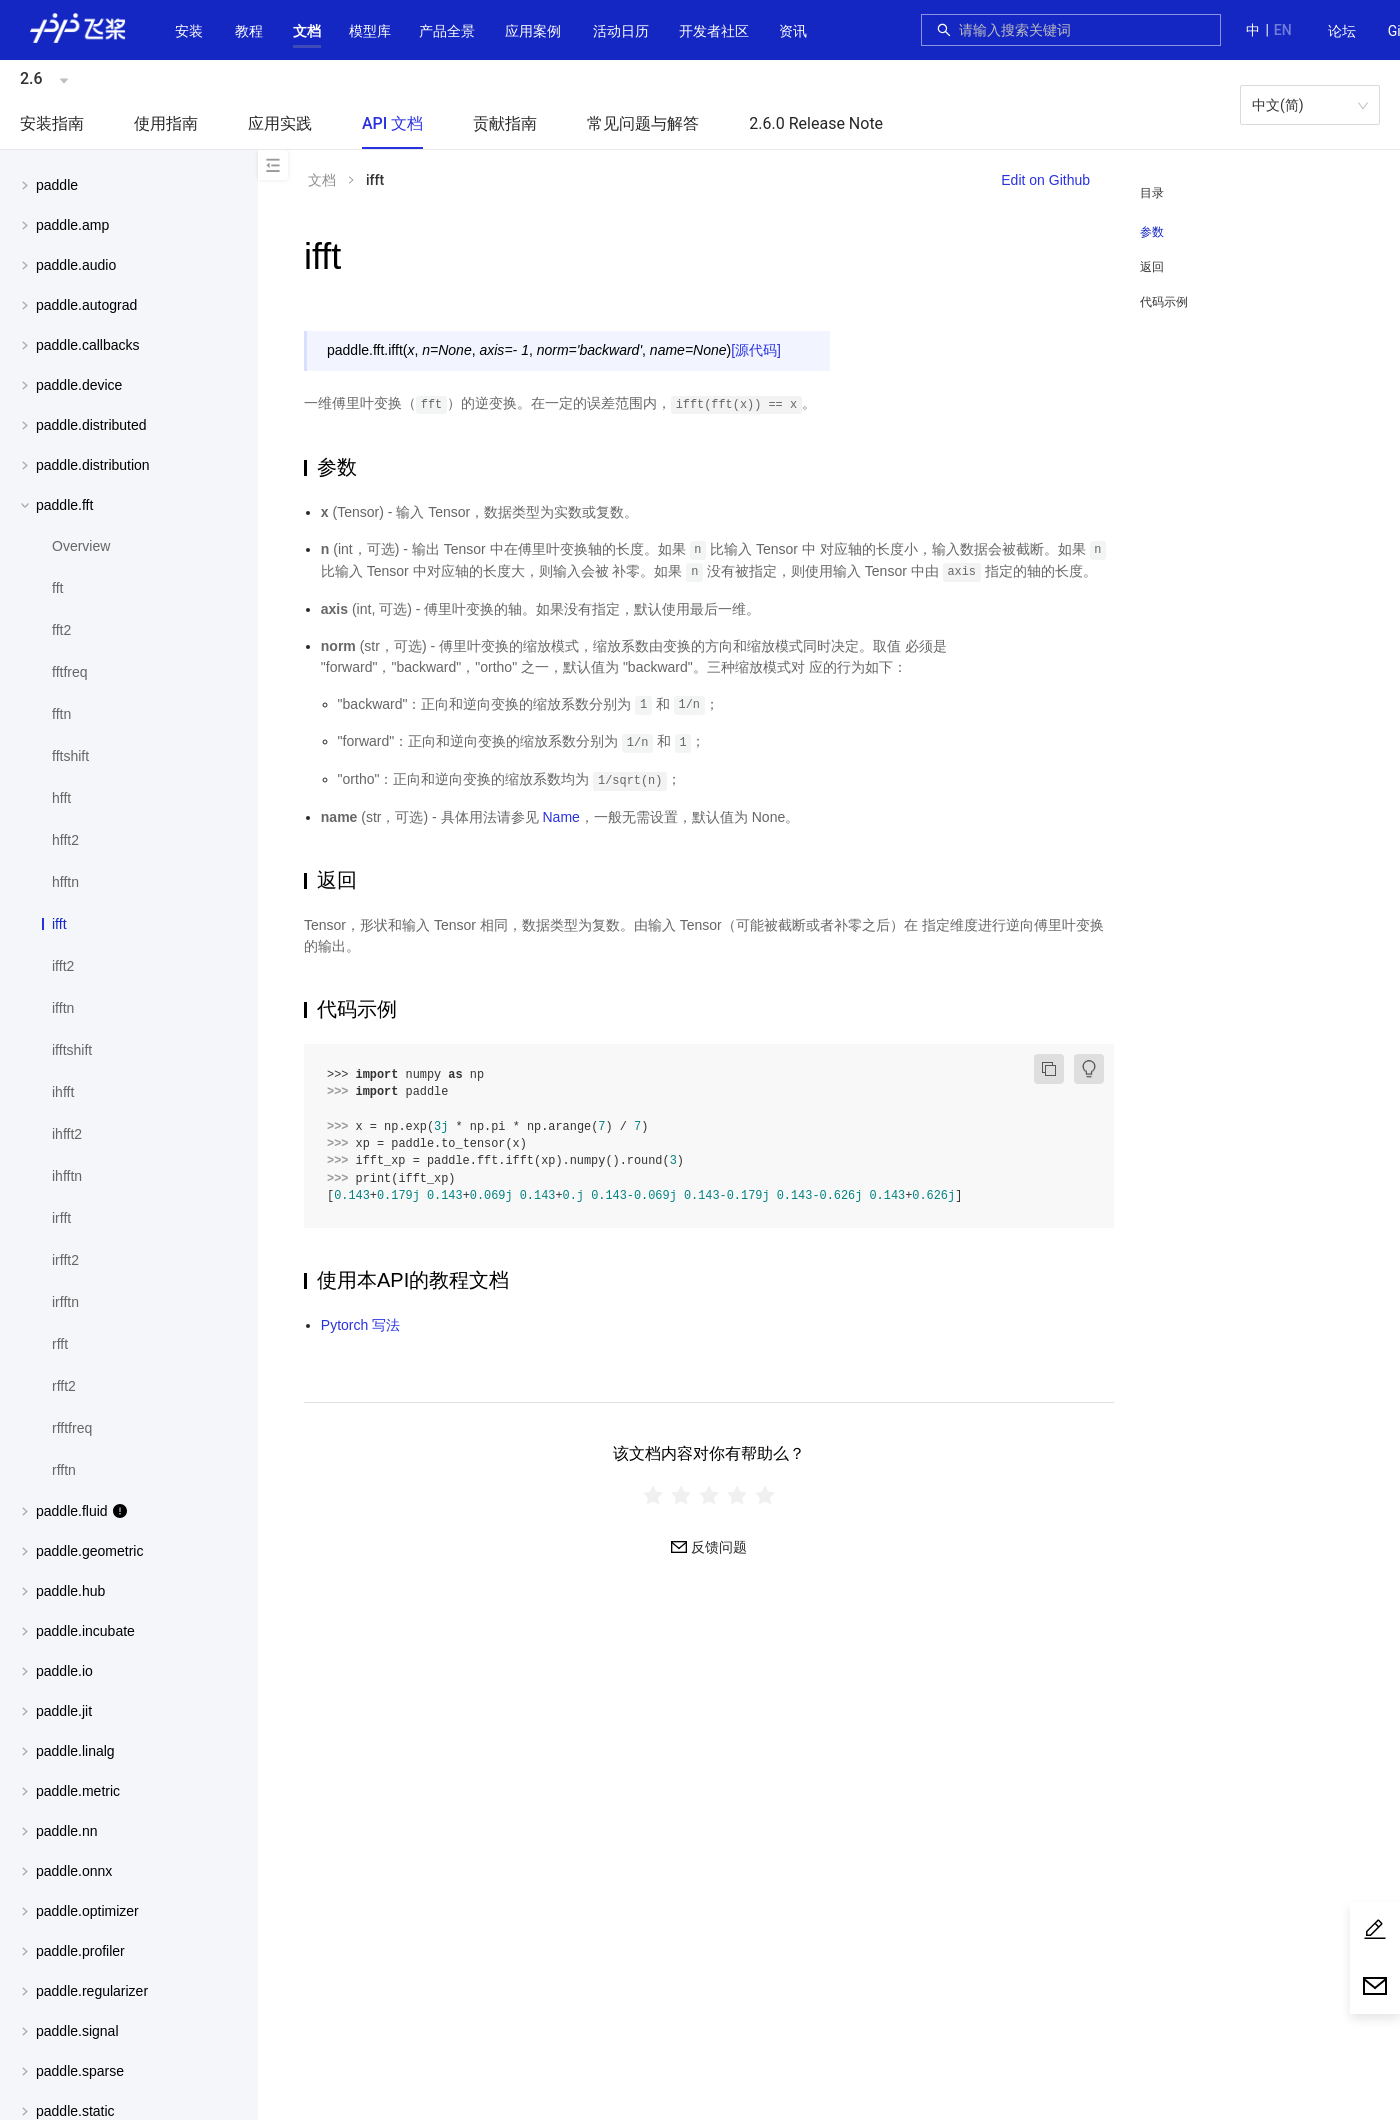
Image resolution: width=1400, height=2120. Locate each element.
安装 (189, 31)
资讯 (793, 31)
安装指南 (52, 123)
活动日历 (621, 31)
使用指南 (166, 123)
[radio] (653, 1494)
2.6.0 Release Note (816, 123)
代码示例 (1164, 302)
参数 (1152, 232)
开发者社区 (714, 31)
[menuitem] (1342, 32)
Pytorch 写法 (360, 1325)
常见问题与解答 (643, 123)
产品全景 (447, 31)
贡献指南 (505, 123)
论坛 (1342, 31)
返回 (1152, 267)
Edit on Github (1045, 180)
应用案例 (533, 31)
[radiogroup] (709, 1494)
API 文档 (392, 123)
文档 (307, 31)
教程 (249, 31)
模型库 (370, 31)
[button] (307, 31)
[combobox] (1084, 30)
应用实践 (280, 123)
